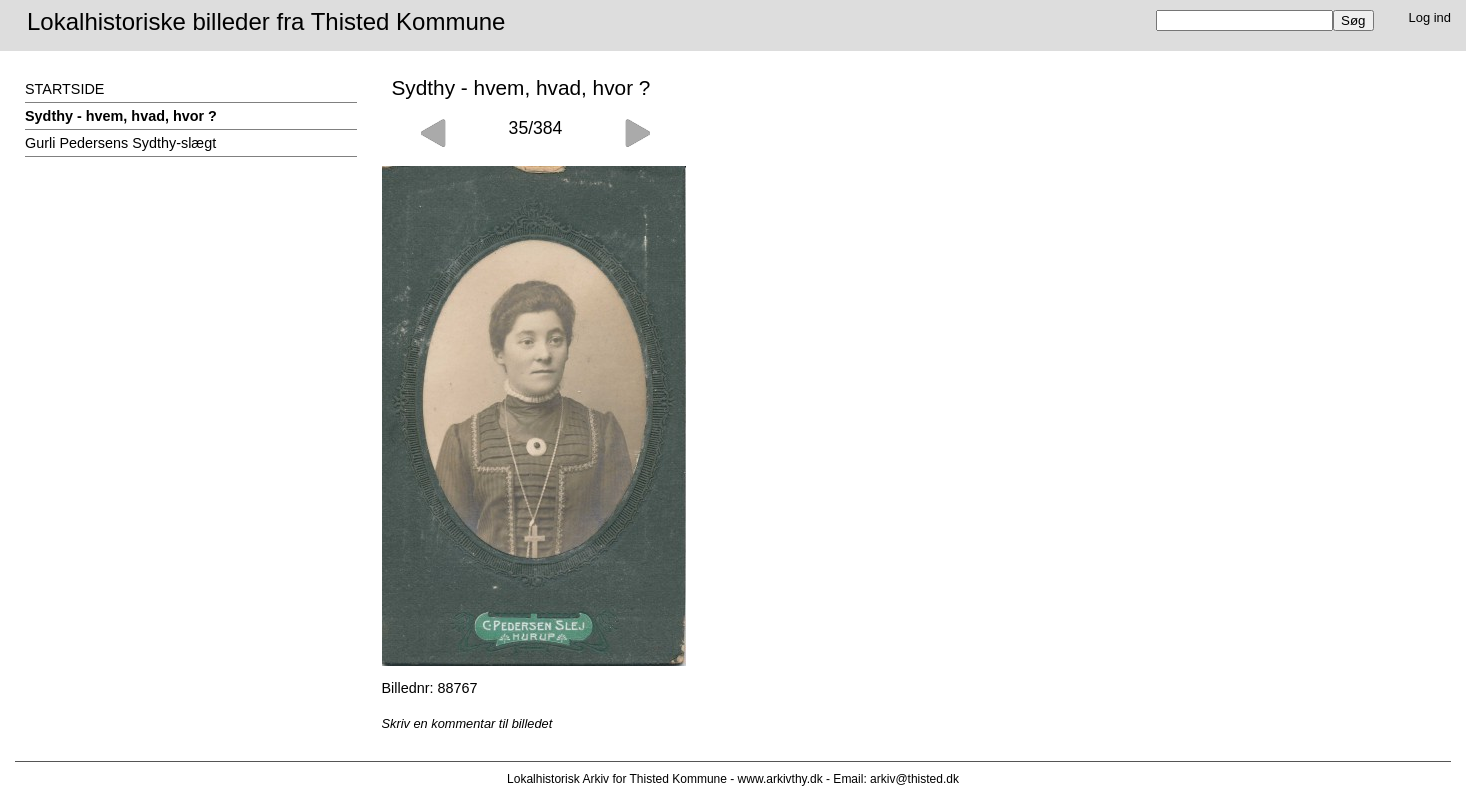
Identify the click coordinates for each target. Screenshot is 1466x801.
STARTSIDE (64, 89)
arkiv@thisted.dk (914, 779)
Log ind (1430, 17)
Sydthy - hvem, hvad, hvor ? (121, 116)
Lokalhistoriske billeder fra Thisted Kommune (266, 21)
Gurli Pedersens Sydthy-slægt (120, 143)
